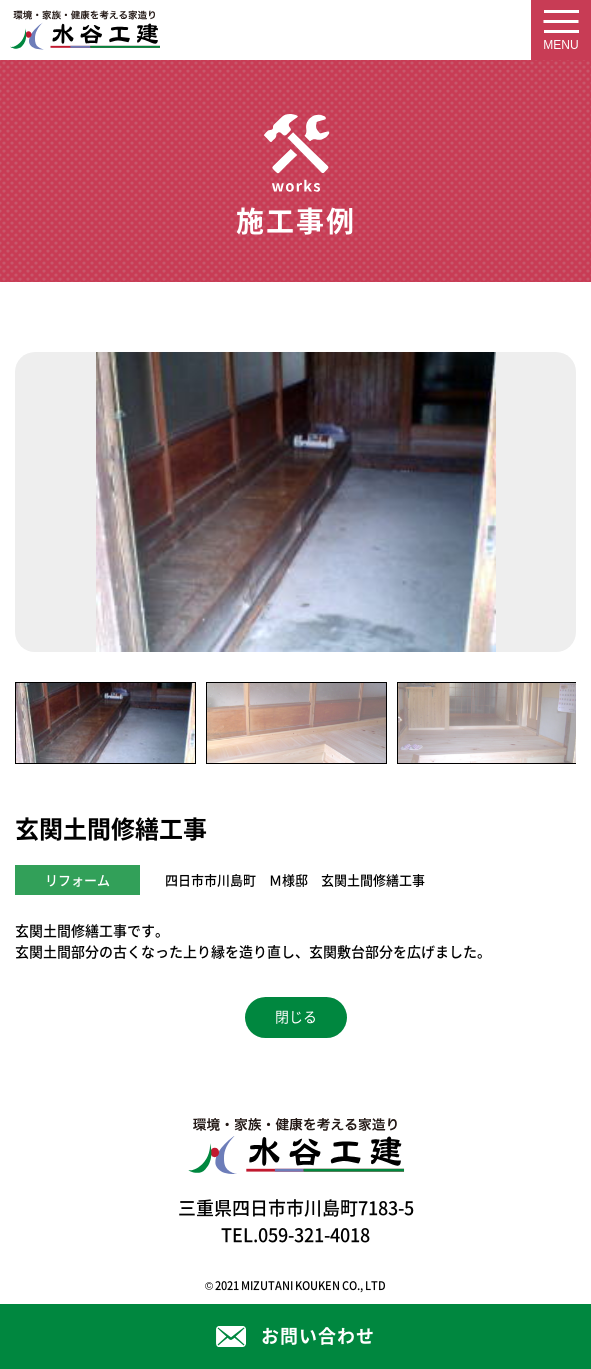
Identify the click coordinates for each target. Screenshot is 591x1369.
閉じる (296, 1017)
